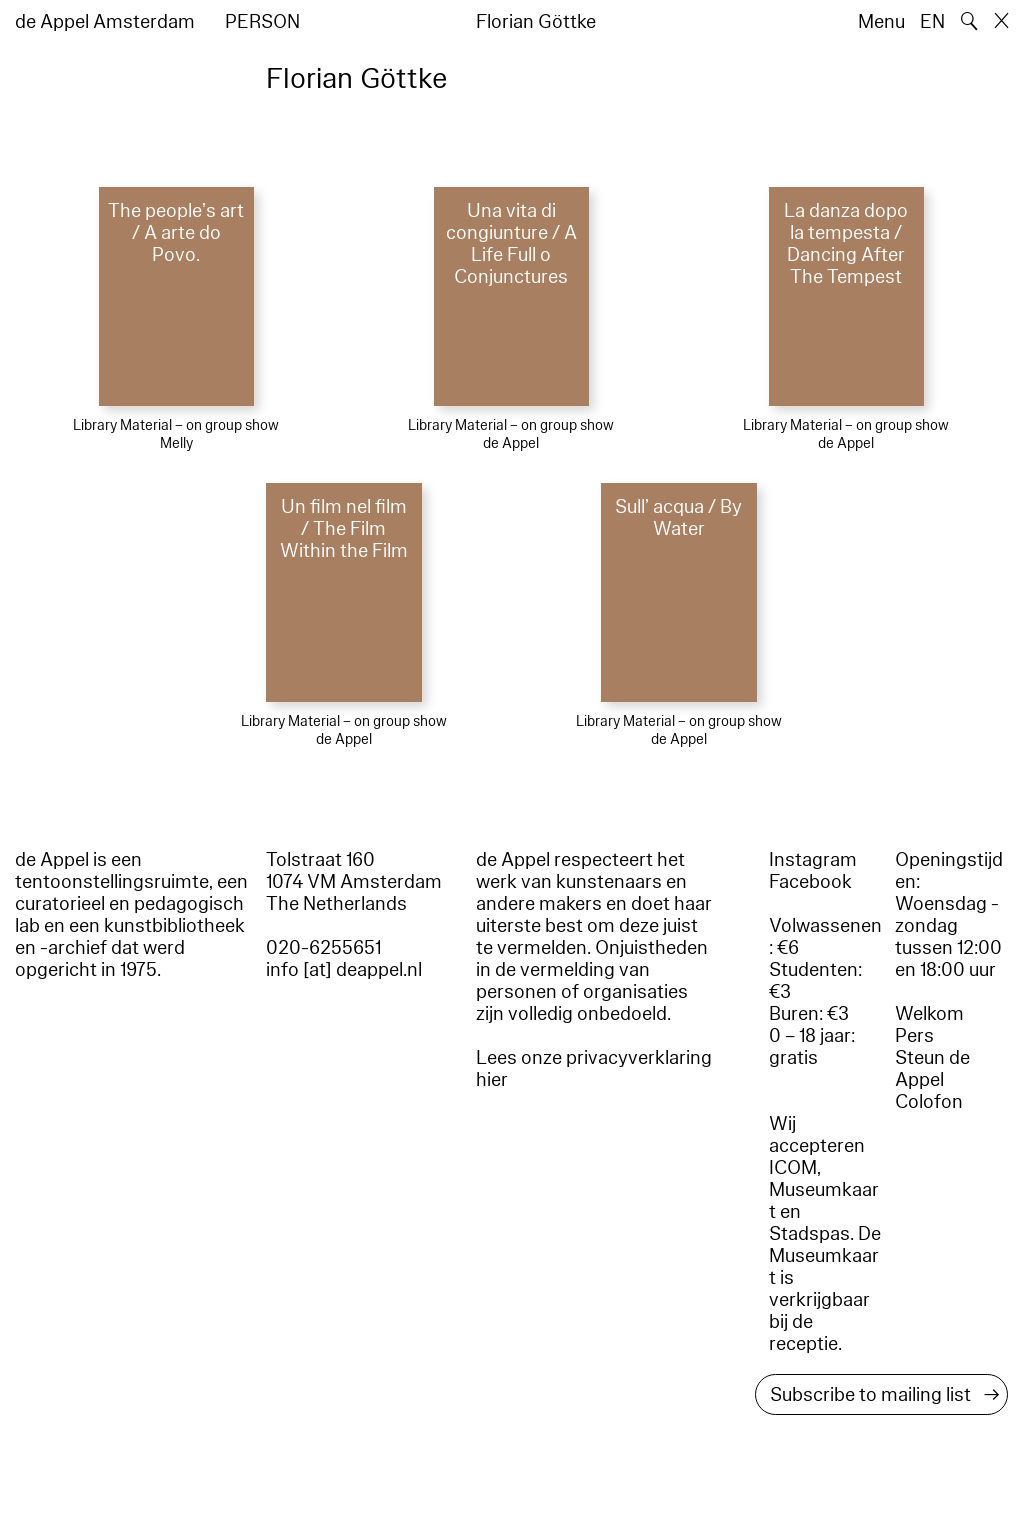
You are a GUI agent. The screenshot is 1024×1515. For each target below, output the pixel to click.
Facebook (810, 882)
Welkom (929, 1014)
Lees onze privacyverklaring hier (594, 1069)
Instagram (813, 860)
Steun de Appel (932, 1069)
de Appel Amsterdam (105, 22)
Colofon (929, 1102)
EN (932, 22)
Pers (914, 1036)
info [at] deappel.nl (344, 970)
